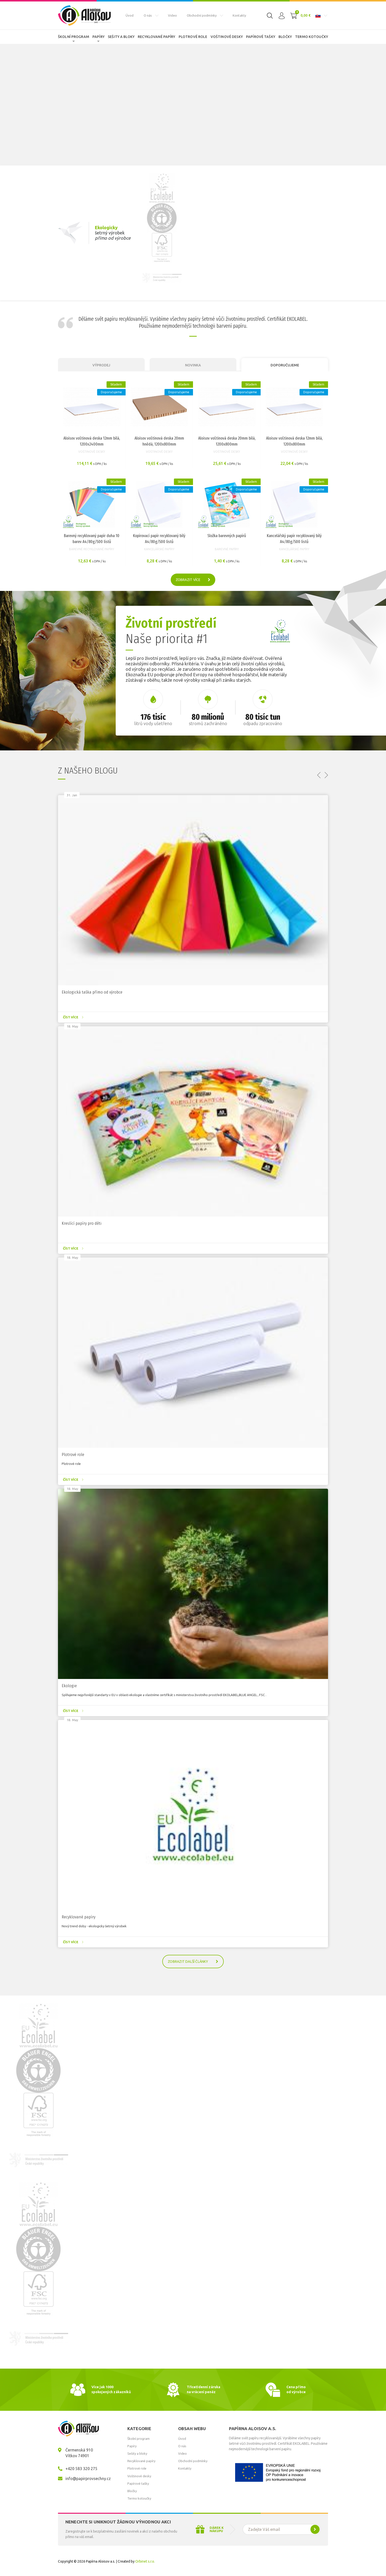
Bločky (285, 37)
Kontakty (239, 15)
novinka (193, 365)
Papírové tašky (260, 37)
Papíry (98, 37)
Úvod (130, 15)
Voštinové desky (227, 37)
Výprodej (101, 365)
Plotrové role (193, 37)
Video (172, 15)
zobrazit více (195, 580)
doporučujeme (285, 365)
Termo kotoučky (311, 37)
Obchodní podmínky (202, 15)
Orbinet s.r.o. (145, 2561)
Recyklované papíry (156, 37)
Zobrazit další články (195, 1961)
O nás (148, 15)
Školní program (73, 37)
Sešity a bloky (121, 37)
